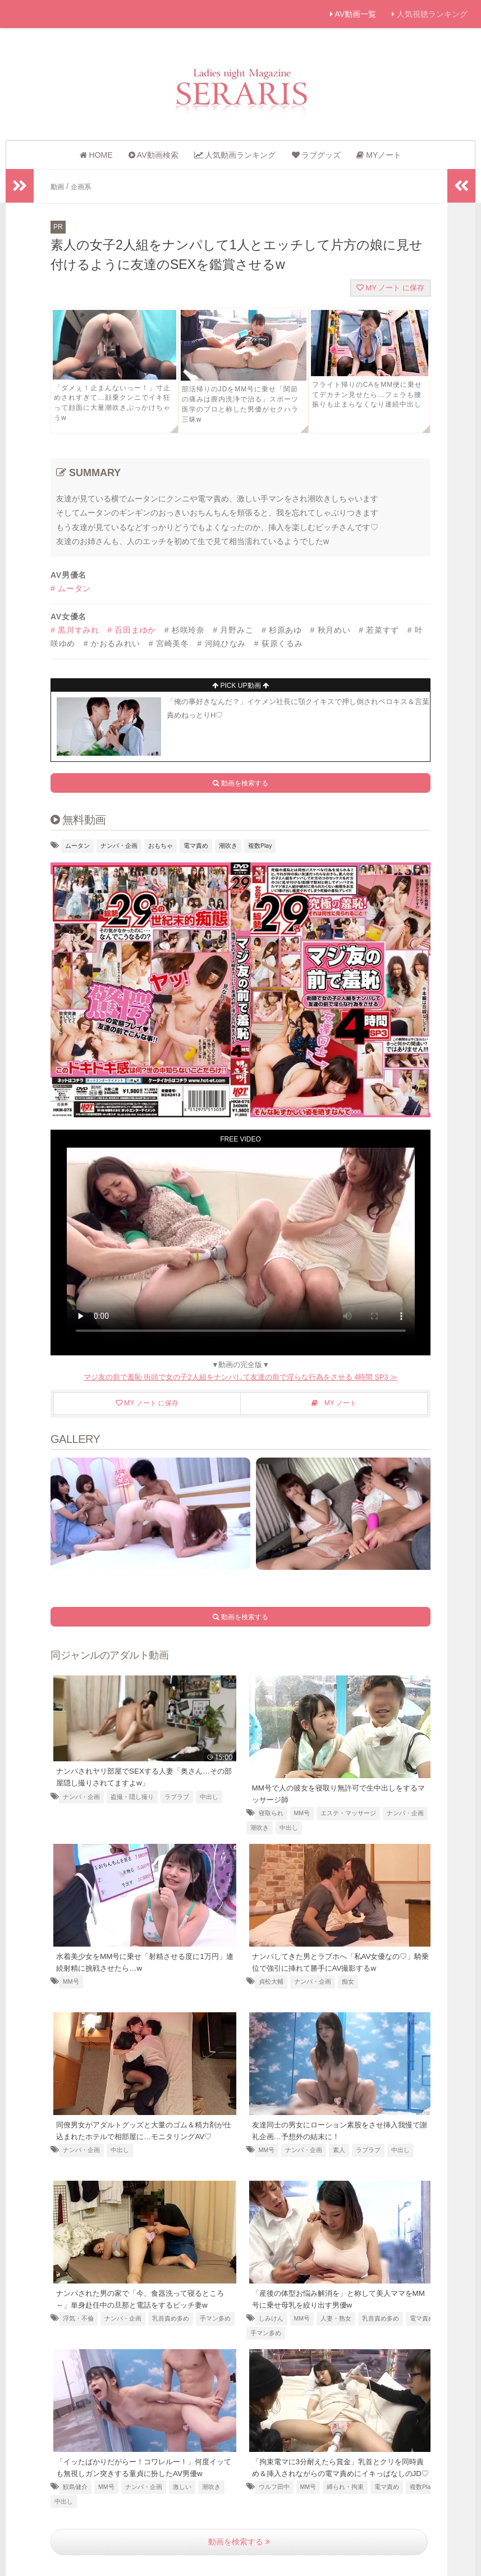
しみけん (271, 2317)
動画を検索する (239, 2541)
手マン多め (215, 2317)
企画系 (85, 186)
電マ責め (196, 845)
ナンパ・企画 (119, 845)
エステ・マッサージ (348, 1811)
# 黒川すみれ (75, 629)
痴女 (348, 1980)
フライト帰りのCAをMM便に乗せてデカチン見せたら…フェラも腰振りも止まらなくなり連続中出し (367, 394)
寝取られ (271, 1811)
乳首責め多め (170, 2317)
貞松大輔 (271, 1980)
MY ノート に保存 (390, 287)
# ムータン (71, 587)
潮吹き (228, 845)
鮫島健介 (75, 2485)
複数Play (260, 845)
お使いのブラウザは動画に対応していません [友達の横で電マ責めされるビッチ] (241, 1244)
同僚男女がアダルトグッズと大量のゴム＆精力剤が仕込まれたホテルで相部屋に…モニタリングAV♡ (142, 2135)
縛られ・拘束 (345, 2497)
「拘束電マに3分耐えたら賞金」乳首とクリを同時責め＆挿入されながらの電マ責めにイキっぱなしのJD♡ (340, 2472)
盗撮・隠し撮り (132, 1795)
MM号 (302, 1811)
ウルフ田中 (274, 2497)
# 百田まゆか (131, 629)
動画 (58, 186)
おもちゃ (160, 845)
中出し (209, 1795)
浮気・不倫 (78, 2317)
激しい (182, 2485)
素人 (339, 2148)
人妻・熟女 (335, 2317)
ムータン (77, 845)
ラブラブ (176, 1795)
